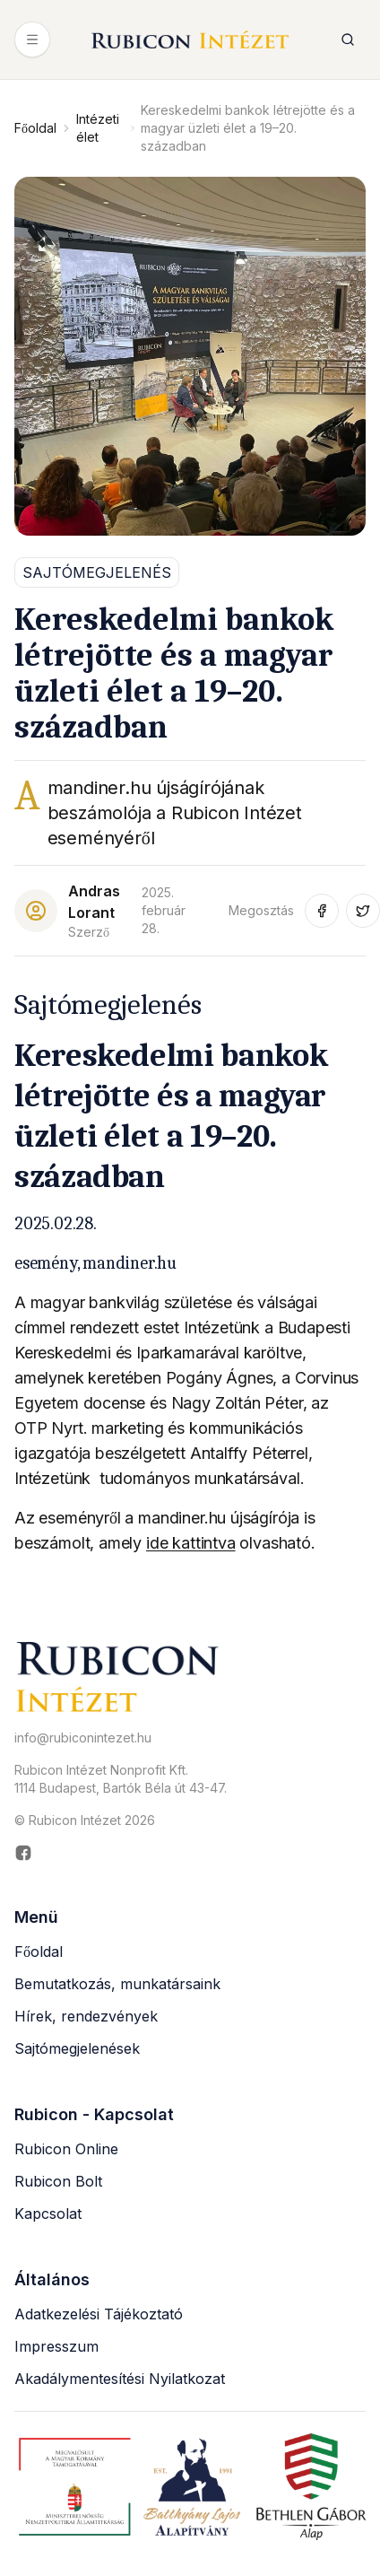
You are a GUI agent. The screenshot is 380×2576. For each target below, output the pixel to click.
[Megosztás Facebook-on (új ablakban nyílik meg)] (322, 911)
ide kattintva (191, 1542)
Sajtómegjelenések (77, 2048)
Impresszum (56, 2346)
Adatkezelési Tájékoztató (98, 2314)
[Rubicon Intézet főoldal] (190, 40)
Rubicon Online (66, 2149)
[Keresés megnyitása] (348, 39)
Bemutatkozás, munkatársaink (117, 1984)
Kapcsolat (48, 2213)
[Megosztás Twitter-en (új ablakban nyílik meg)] (363, 911)
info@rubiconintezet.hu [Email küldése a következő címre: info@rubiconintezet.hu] (82, 1737)
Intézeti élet (97, 127)
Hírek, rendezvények (86, 2016)
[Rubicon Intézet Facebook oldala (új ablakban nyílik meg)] (190, 1853)
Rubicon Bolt (58, 2181)
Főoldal (35, 127)
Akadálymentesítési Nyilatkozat (119, 2379)
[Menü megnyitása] (32, 39)
